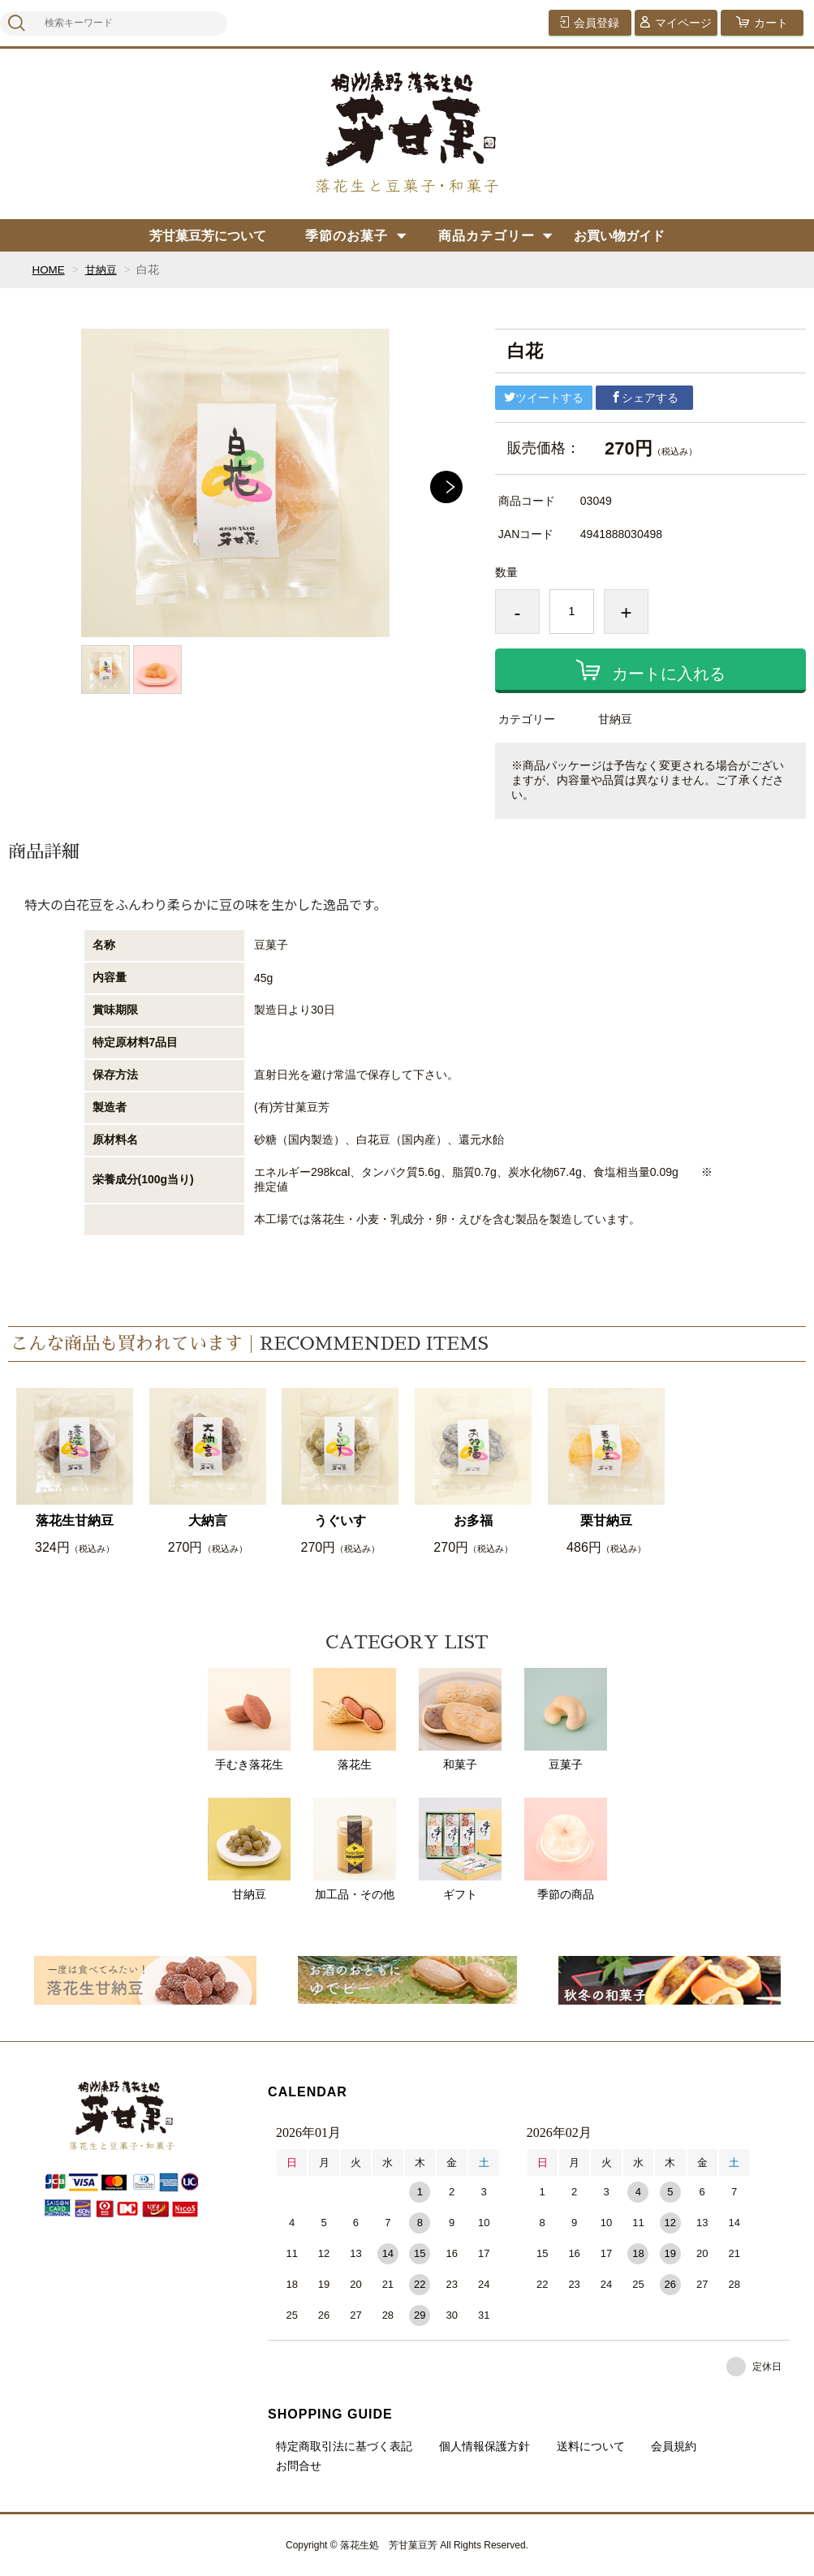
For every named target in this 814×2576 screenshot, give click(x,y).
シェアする (644, 397)
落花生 (354, 1719)
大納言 (207, 1520)
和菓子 (460, 1719)
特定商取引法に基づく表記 (344, 2446)
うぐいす (340, 1520)
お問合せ (298, 2465)
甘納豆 (103, 269)
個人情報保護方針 (484, 2446)
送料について (591, 2446)
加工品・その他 (354, 1849)
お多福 (473, 1520)
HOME (49, 269)
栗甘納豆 (606, 1520)
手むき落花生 (249, 1719)
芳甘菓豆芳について (207, 236)
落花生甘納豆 (75, 1520)
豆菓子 (565, 1719)
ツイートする (544, 397)
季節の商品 (565, 1849)
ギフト (460, 1849)
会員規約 (673, 2446)
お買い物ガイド (619, 236)
